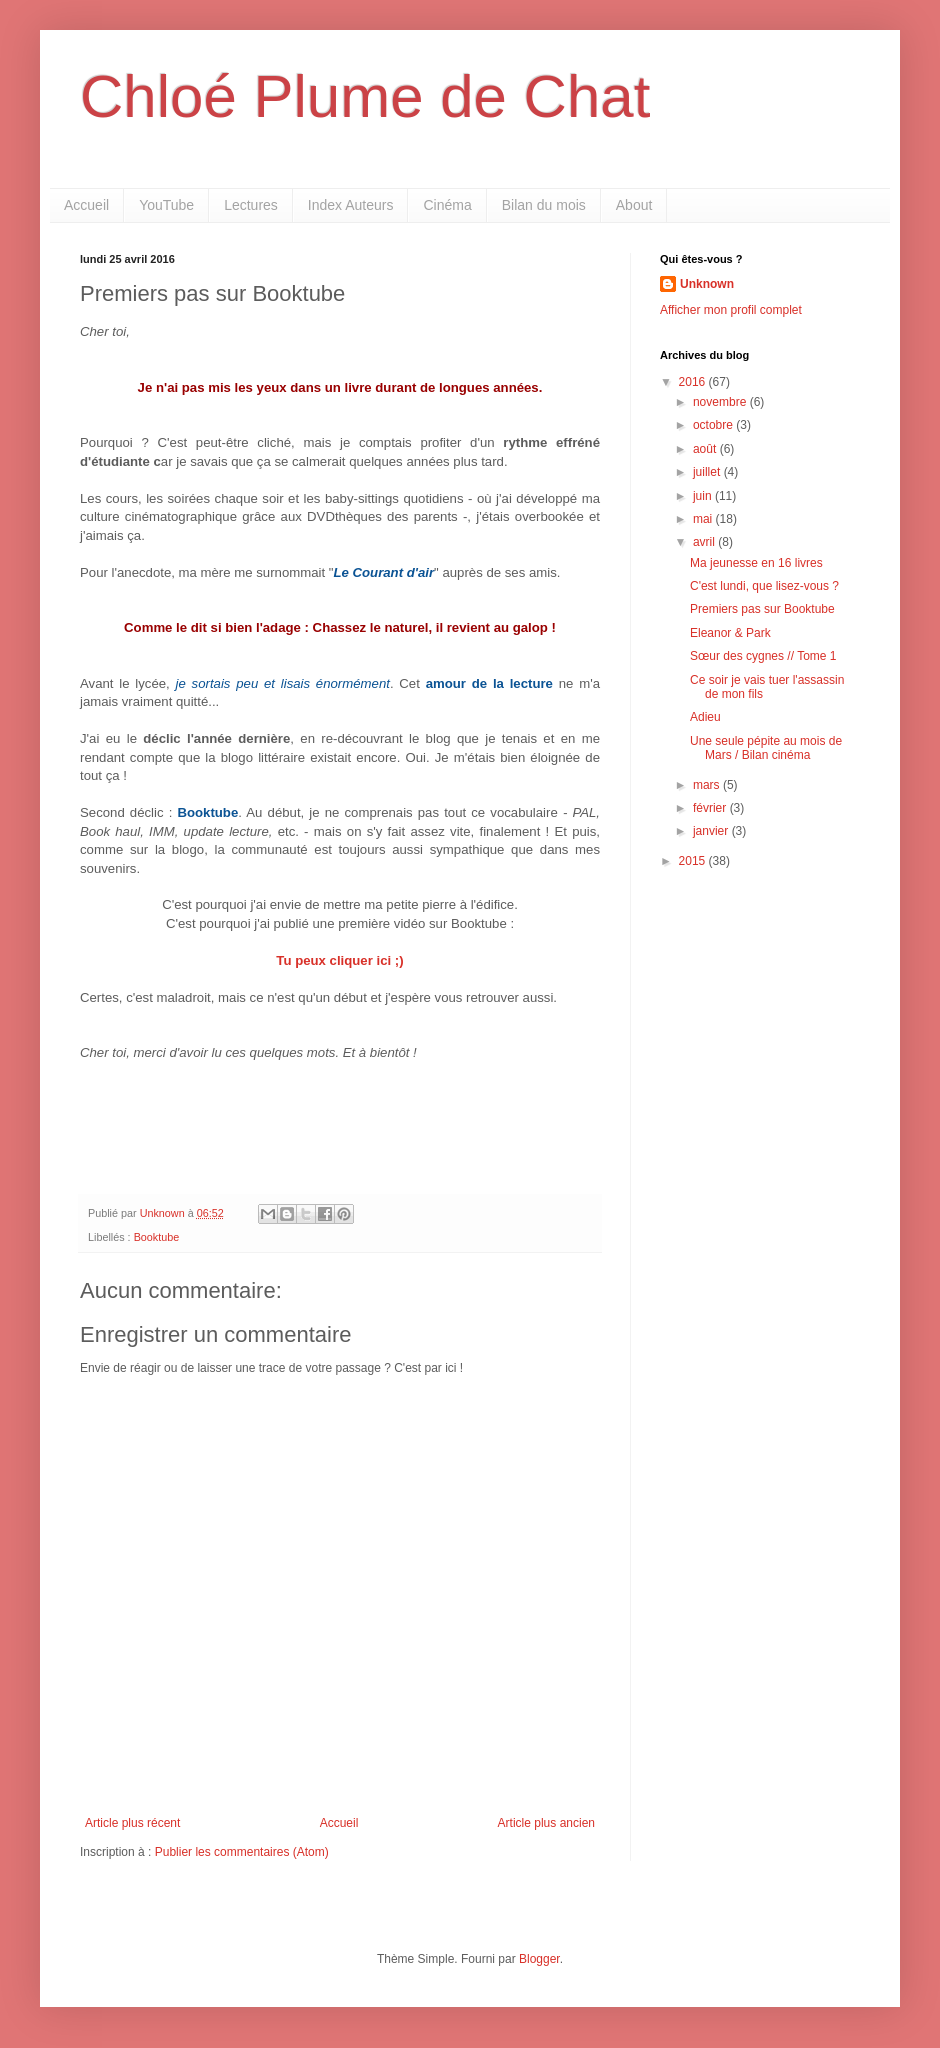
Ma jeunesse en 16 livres (756, 563)
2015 (694, 861)
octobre (714, 425)
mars (708, 785)
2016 (694, 382)
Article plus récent (132, 1823)
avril (705, 542)
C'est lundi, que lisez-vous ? (764, 586)
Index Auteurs (351, 205)
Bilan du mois (544, 205)
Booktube (157, 1237)
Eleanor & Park (730, 633)
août (706, 449)
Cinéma (447, 205)
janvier (712, 831)
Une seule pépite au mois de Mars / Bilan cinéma (766, 748)
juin (704, 496)
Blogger (539, 1959)
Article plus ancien (546, 1823)
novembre (721, 402)
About (634, 205)
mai (704, 519)
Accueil (86, 205)
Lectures (251, 205)
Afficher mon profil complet (731, 310)
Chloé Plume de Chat (365, 96)
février (711, 808)
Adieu (705, 717)
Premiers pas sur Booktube (762, 609)
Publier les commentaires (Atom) (242, 1852)
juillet (708, 472)
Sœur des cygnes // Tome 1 (763, 656)
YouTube (166, 205)
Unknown (707, 284)
